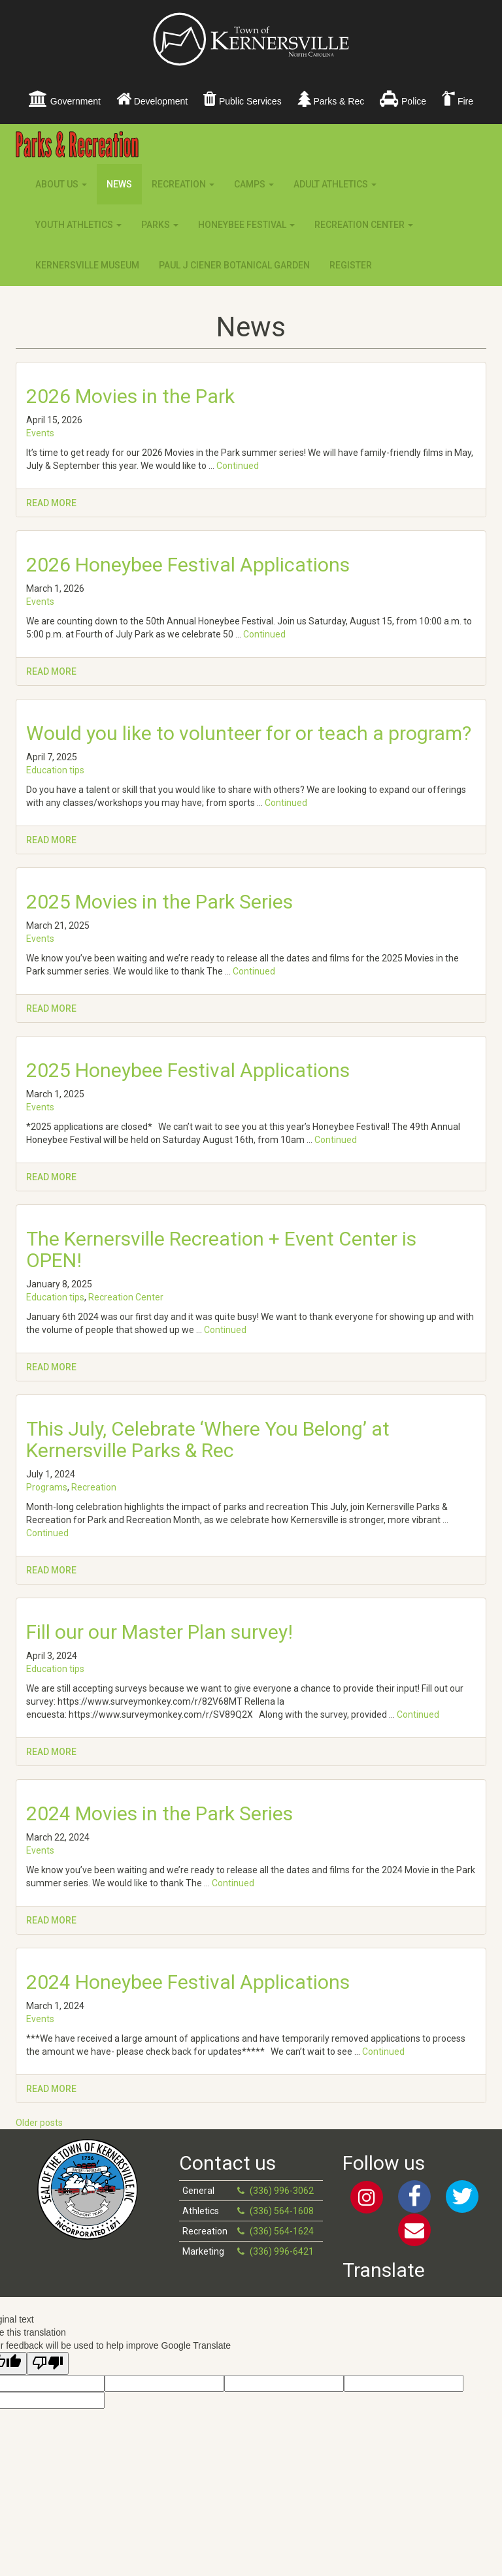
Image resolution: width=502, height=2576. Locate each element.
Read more (51, 503)
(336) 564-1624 (282, 2231)
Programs (46, 1487)
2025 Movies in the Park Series (159, 901)
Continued (237, 465)
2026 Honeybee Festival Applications (188, 564)
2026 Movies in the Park (130, 396)
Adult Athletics (334, 184)
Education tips (55, 770)
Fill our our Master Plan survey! (159, 1631)
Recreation (183, 184)
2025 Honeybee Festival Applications (188, 1070)
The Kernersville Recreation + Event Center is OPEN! (221, 1249)
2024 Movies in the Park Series (159, 1813)
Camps (254, 184)
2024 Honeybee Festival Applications (188, 1982)
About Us (61, 184)
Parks (159, 224)
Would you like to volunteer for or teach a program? (248, 733)
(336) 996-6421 (282, 2251)
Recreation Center (363, 224)
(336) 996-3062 (282, 2190)
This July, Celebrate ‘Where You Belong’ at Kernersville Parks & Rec (208, 1439)
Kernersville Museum (87, 265)
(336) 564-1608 (282, 2211)
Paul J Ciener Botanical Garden (234, 265)
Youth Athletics (78, 224)
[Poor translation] (48, 2363)
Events (40, 433)
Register (350, 265)
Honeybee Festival (246, 224)
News (119, 184)
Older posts (39, 2122)
